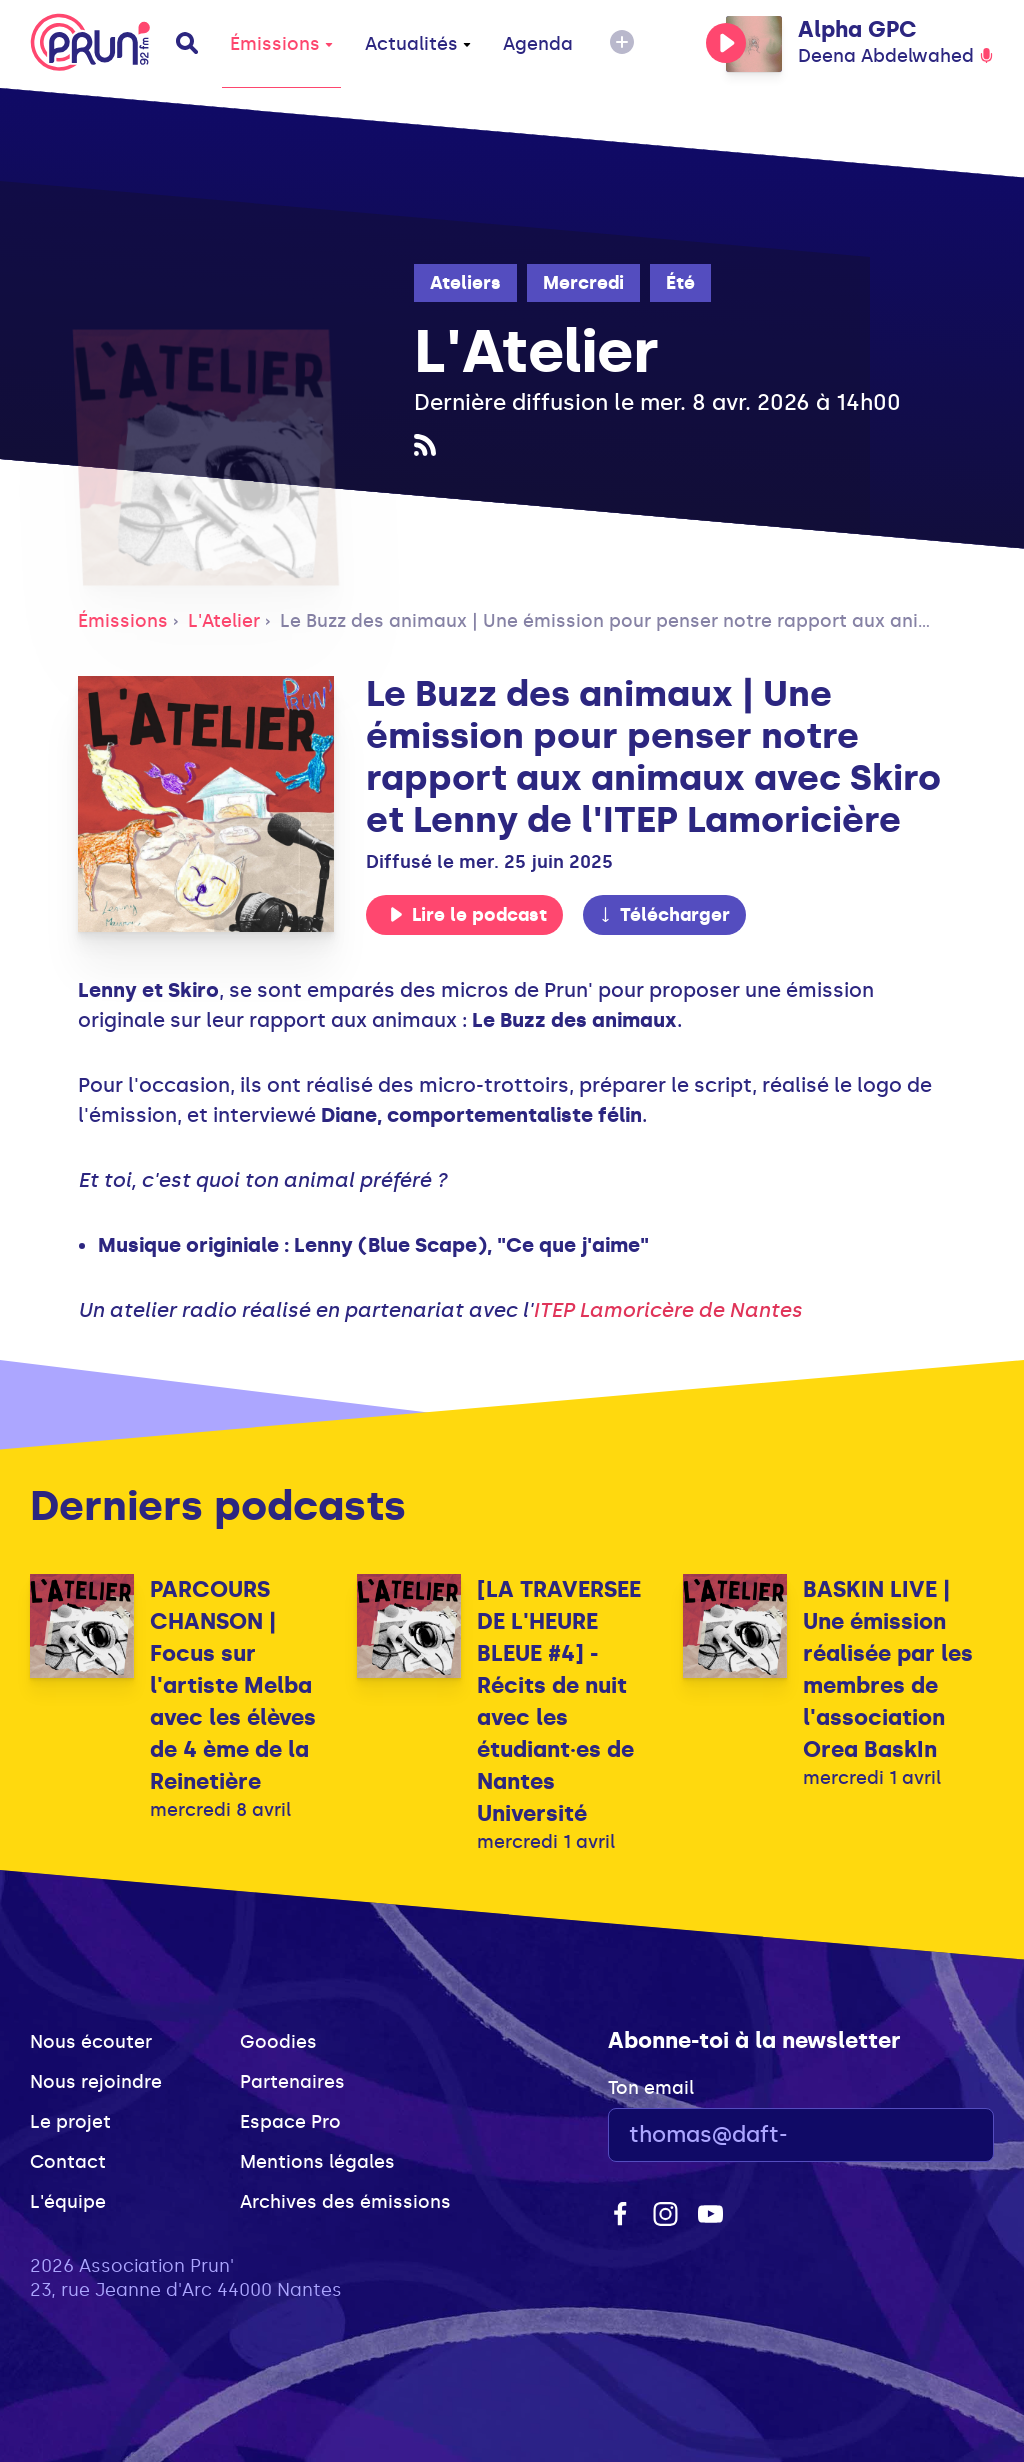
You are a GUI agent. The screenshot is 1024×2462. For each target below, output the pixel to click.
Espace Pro (290, 2122)
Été (680, 283)
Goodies (278, 2042)
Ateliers (465, 283)
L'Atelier (224, 621)
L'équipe (68, 2202)
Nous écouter (91, 2042)
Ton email (651, 2088)
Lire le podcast (468, 915)
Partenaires (292, 2082)
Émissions (281, 44)
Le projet (70, 2122)
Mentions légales (317, 2162)
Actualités (418, 44)
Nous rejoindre (96, 2082)
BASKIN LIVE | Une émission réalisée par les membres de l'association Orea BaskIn (888, 1669)
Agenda (538, 44)
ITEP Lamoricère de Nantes (667, 1310)
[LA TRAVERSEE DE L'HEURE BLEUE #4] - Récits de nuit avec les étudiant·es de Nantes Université (559, 1701)
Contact (68, 2162)
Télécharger (664, 915)
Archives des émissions (345, 2202)
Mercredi (583, 283)
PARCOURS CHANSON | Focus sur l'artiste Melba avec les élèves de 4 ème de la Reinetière (233, 1685)
